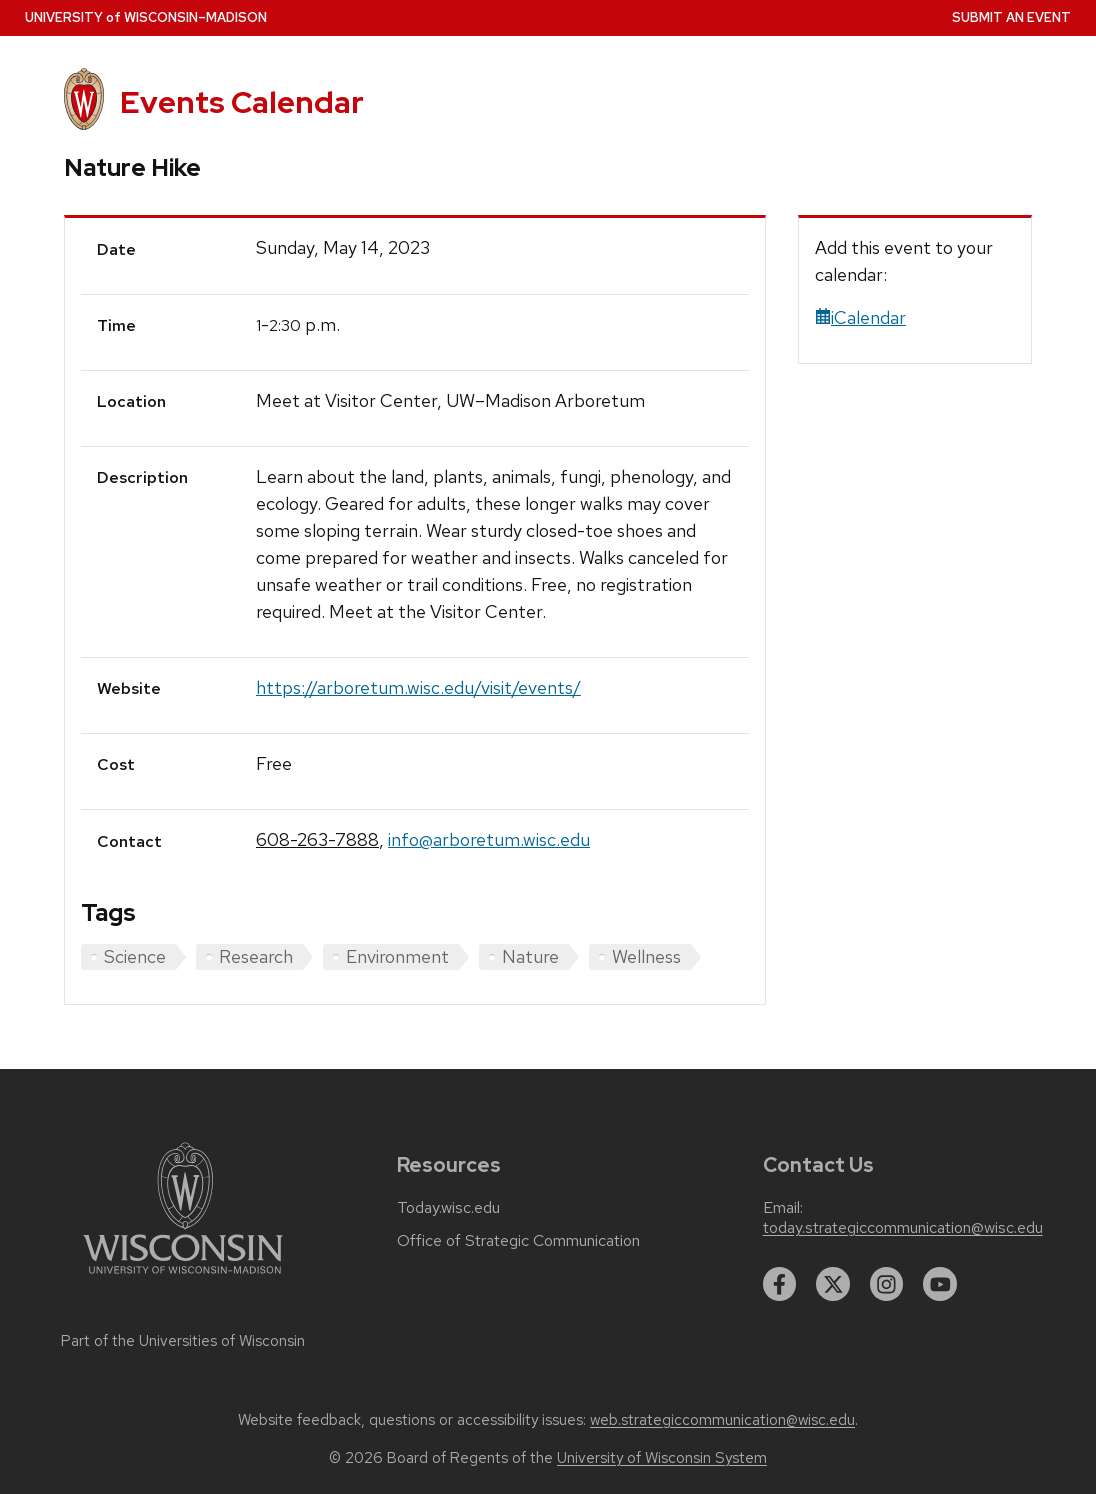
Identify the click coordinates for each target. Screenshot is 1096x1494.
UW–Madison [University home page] (146, 17)
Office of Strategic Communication (518, 1241)
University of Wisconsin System (662, 1458)
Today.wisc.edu (448, 1208)
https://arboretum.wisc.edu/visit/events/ (418, 687)
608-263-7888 (317, 839)
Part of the (183, 1341)
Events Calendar (242, 102)
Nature (530, 956)
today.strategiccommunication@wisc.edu (903, 1228)
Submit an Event (1011, 17)
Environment (397, 956)
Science (135, 956)
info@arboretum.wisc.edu (489, 839)
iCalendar (860, 317)
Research (256, 956)
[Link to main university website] (183, 1277)
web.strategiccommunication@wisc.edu (722, 1420)
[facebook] (780, 1284)
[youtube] (940, 1284)
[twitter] (833, 1284)
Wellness (646, 956)
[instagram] (887, 1284)
